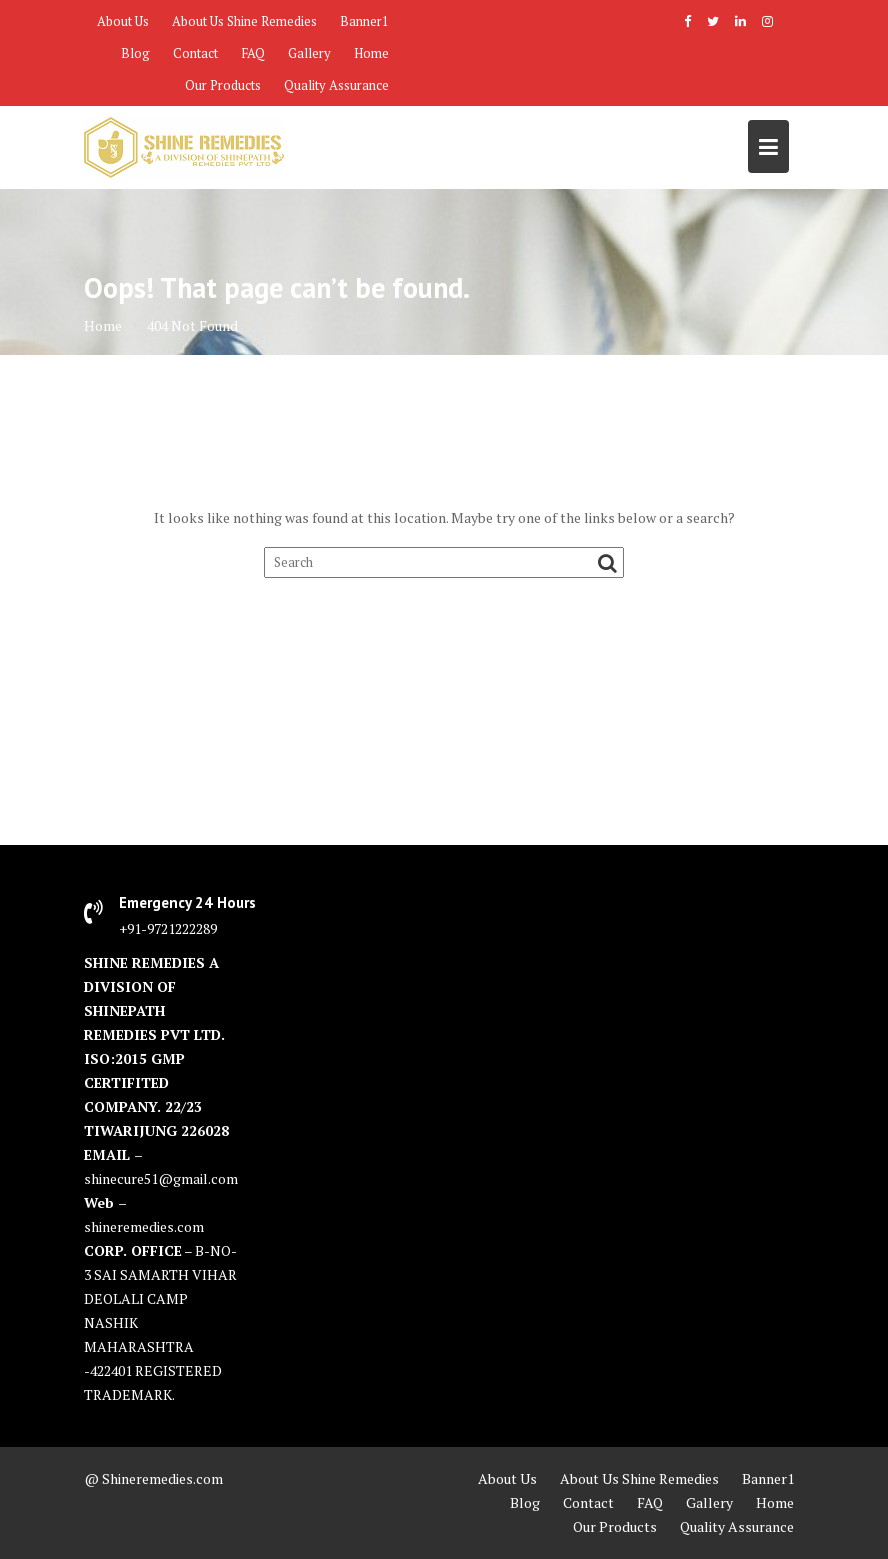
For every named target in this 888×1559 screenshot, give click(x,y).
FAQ (253, 53)
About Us (123, 21)
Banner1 (364, 21)
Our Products (223, 85)
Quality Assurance (336, 85)
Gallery (309, 53)
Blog (135, 53)
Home (371, 53)
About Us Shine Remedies (244, 21)
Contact (195, 53)
